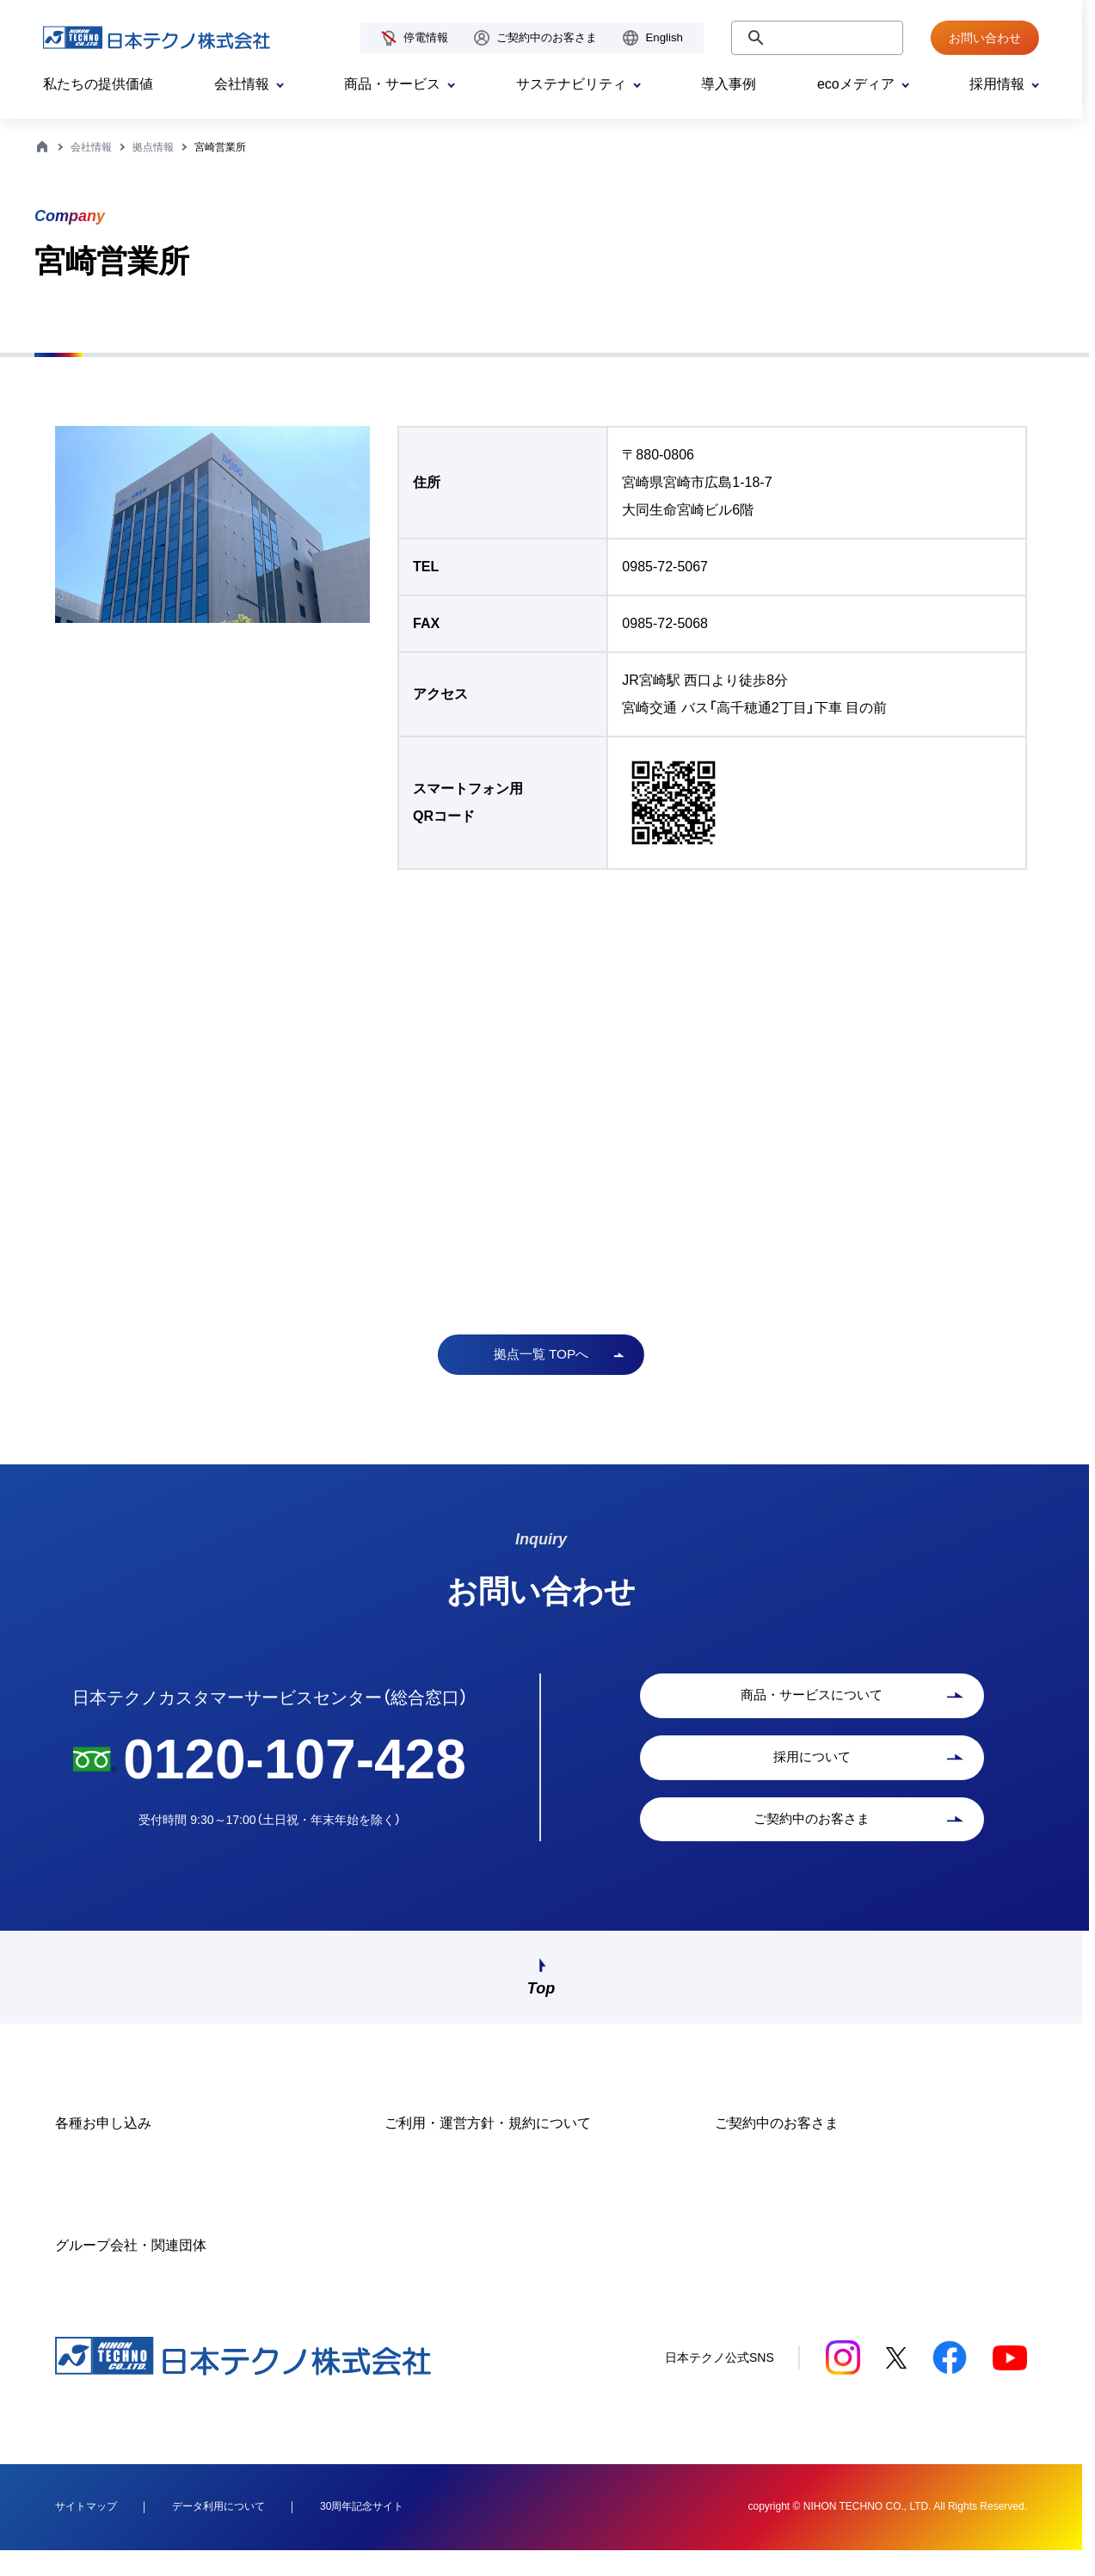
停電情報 (425, 37)
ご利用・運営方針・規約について (487, 2147)
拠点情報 (153, 147)
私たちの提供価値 (98, 84)
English (664, 37)
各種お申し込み (103, 2147)
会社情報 (91, 147)
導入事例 (728, 84)
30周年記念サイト (361, 2530)
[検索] (814, 38)
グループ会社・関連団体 (130, 2269)
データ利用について (218, 2530)
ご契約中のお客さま (546, 37)
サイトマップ (86, 2530)
